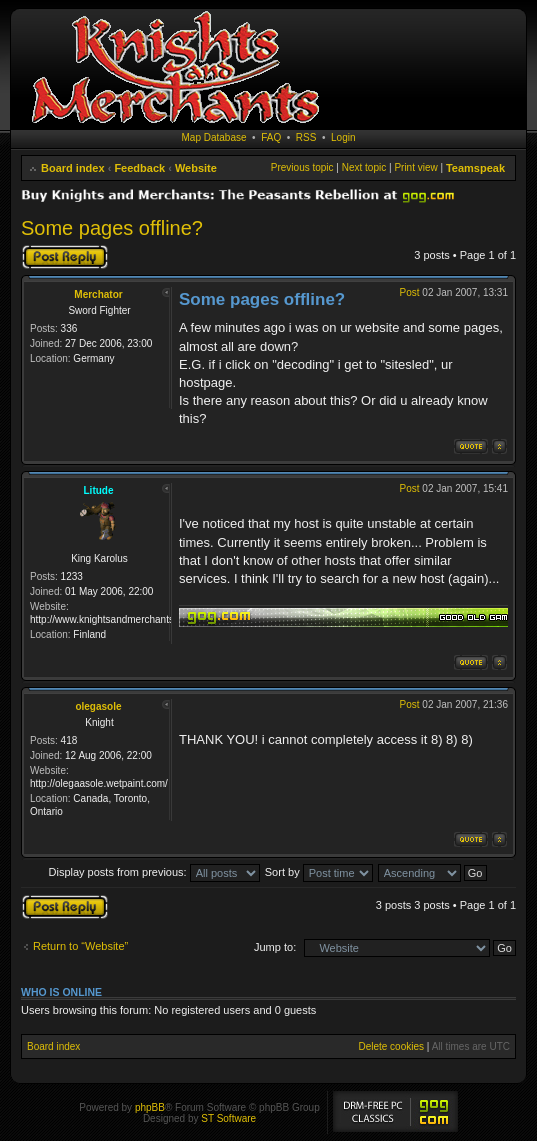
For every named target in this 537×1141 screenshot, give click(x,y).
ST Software (228, 1118)
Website (196, 168)
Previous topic (302, 167)
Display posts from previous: (154, 872)
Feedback (139, 168)
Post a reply (65, 257)
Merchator (98, 294)
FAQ (271, 137)
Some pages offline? (112, 228)
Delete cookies (391, 1046)
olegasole (98, 706)
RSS (306, 137)
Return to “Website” (80, 946)
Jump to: (275, 947)
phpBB (150, 1107)
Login (343, 137)
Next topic (364, 167)
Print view (415, 167)
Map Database (214, 137)
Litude (99, 490)
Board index (73, 168)
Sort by (319, 872)
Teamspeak (475, 168)
